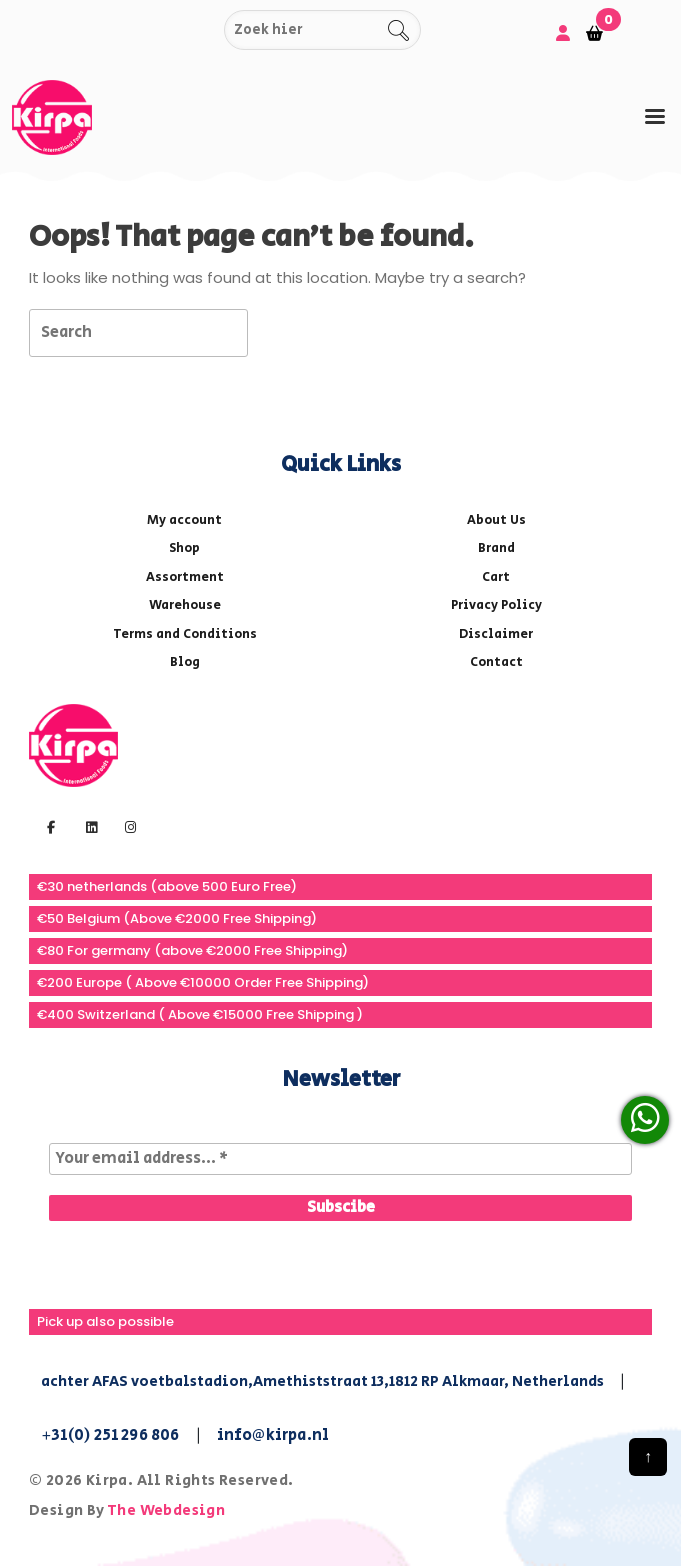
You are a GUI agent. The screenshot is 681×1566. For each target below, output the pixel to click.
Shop (184, 548)
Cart (496, 577)
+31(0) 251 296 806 (110, 1435)
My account (184, 520)
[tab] (655, 116)
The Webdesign (166, 1510)
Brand (496, 548)
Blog (185, 662)
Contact (496, 662)
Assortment (185, 577)
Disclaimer (496, 634)
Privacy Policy (496, 605)
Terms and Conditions (185, 634)
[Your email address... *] (340, 1159)
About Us (496, 520)
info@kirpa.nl (273, 1435)
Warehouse (185, 605)
